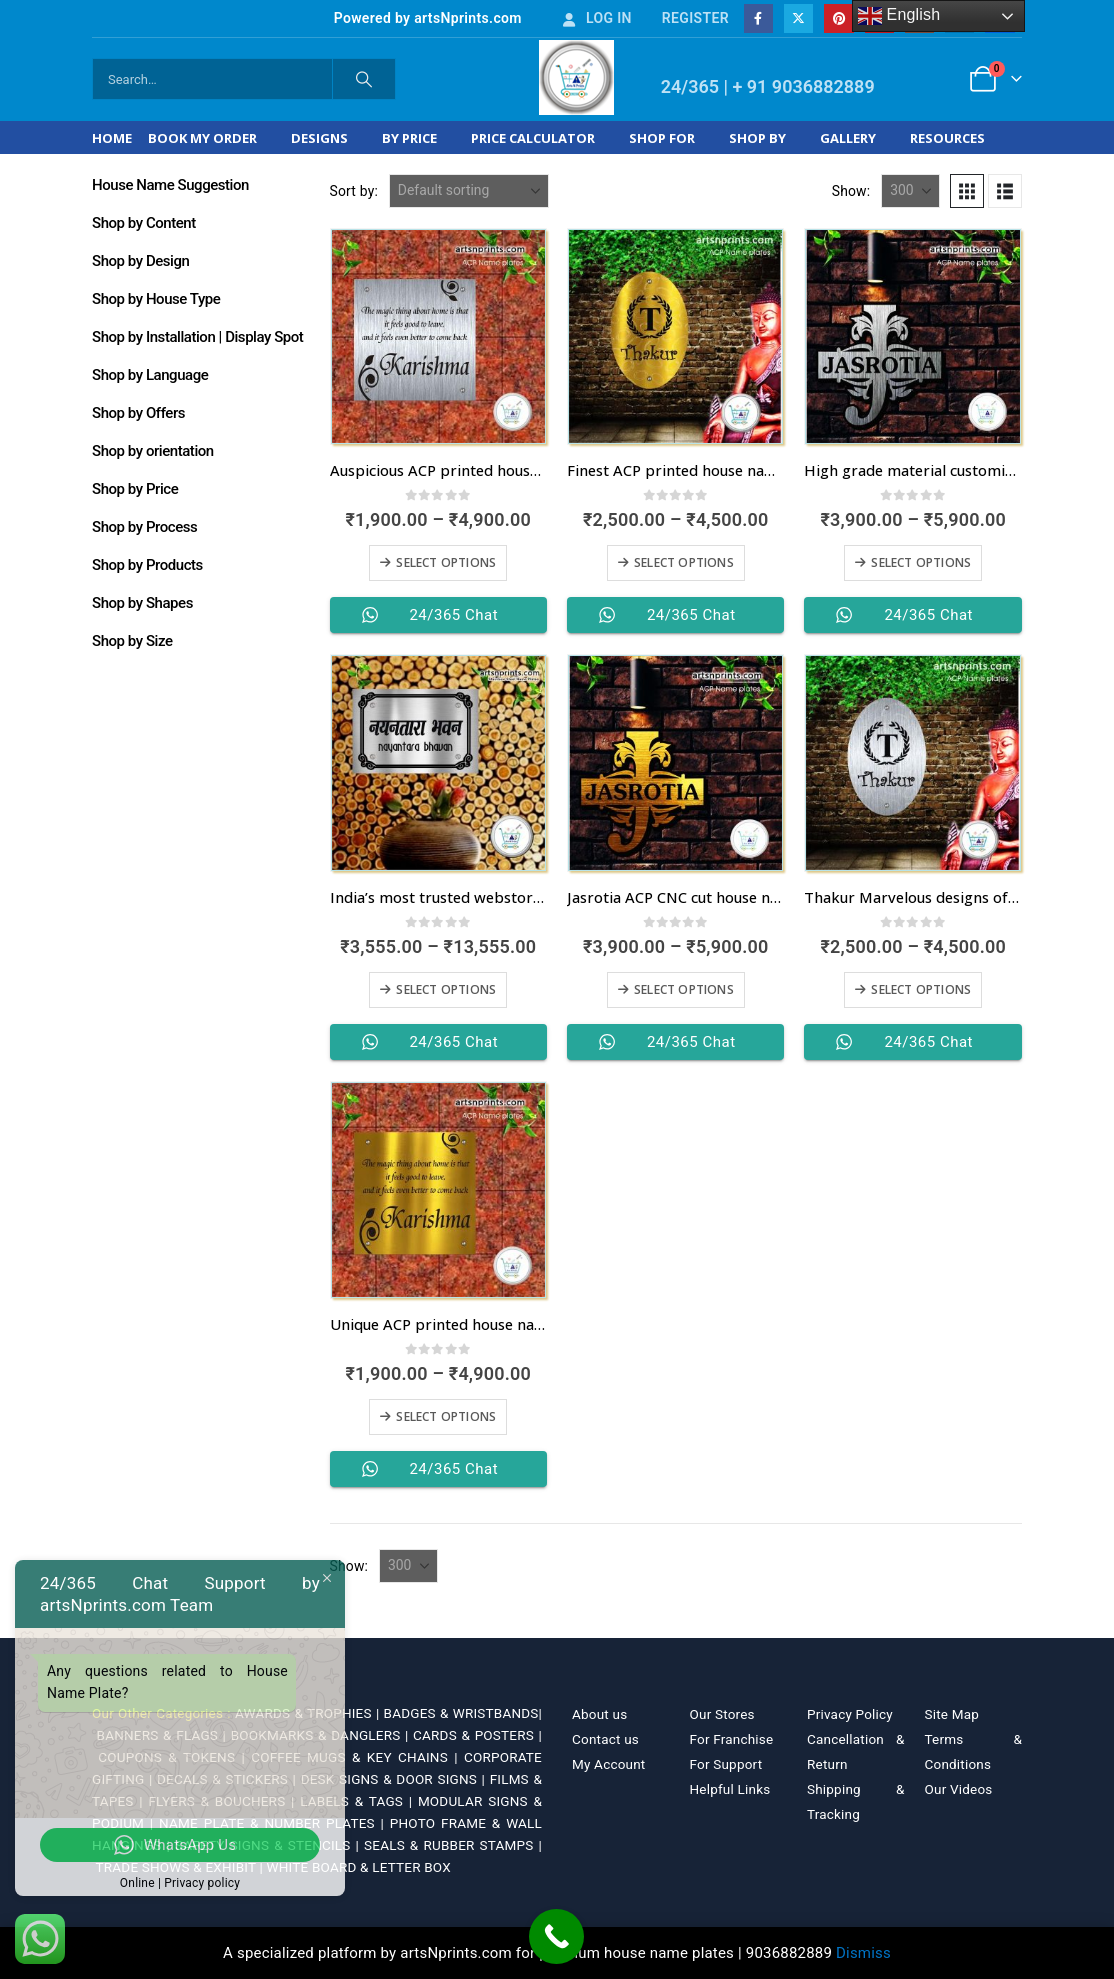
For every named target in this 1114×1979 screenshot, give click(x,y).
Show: (851, 191)
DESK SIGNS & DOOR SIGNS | (395, 1779)
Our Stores (722, 1714)
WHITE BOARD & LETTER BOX (359, 1867)
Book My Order (202, 138)
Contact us (605, 1739)
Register (695, 18)
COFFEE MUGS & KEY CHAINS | (357, 1757)
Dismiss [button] (863, 1953)
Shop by (757, 138)
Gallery (848, 138)
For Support (726, 1764)
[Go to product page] (438, 336)
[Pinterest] (838, 18)
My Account (608, 1764)
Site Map (952, 1714)
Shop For (662, 138)
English (899, 16)
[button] (967, 191)
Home (112, 138)
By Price (409, 138)
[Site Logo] (576, 77)
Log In (596, 18)
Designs (319, 138)
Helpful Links (730, 1789)
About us (599, 1714)
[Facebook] (758, 18)
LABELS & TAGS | (359, 1801)
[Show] (910, 191)
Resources (947, 138)
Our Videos (959, 1789)
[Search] (364, 79)
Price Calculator (533, 138)
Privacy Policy (850, 1714)
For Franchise (732, 1739)
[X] (798, 18)
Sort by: (354, 191)
